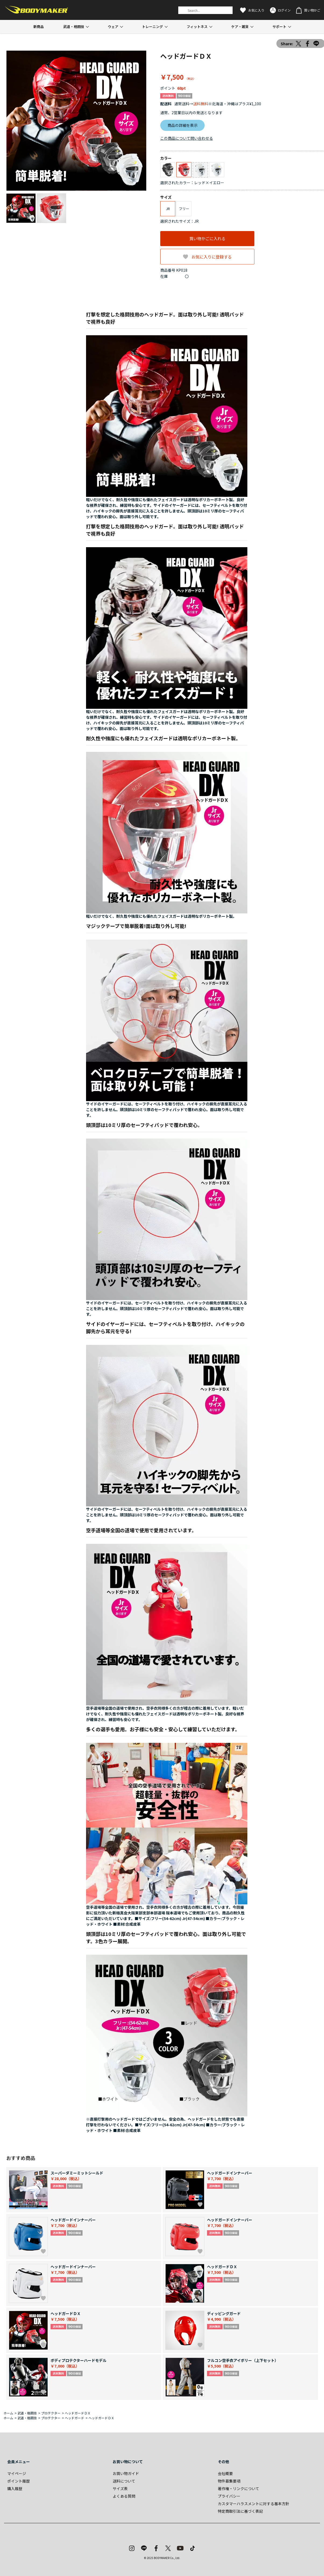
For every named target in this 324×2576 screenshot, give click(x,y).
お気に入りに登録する (211, 257)
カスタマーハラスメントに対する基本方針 (253, 2503)
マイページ (16, 2473)
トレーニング (152, 26)
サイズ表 (120, 2488)
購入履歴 (14, 2488)
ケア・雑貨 (240, 26)
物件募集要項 (229, 2481)
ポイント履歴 (18, 2481)
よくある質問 (124, 2496)
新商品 (38, 26)
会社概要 (225, 2473)
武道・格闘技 (73, 26)
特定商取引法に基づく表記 (240, 2511)
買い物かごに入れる (207, 238)
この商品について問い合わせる (186, 138)
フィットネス (197, 26)
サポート (279, 26)
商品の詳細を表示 (183, 125)
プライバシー (229, 2496)
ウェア (113, 26)
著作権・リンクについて (238, 2488)
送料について (124, 2481)
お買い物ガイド (126, 2473)
